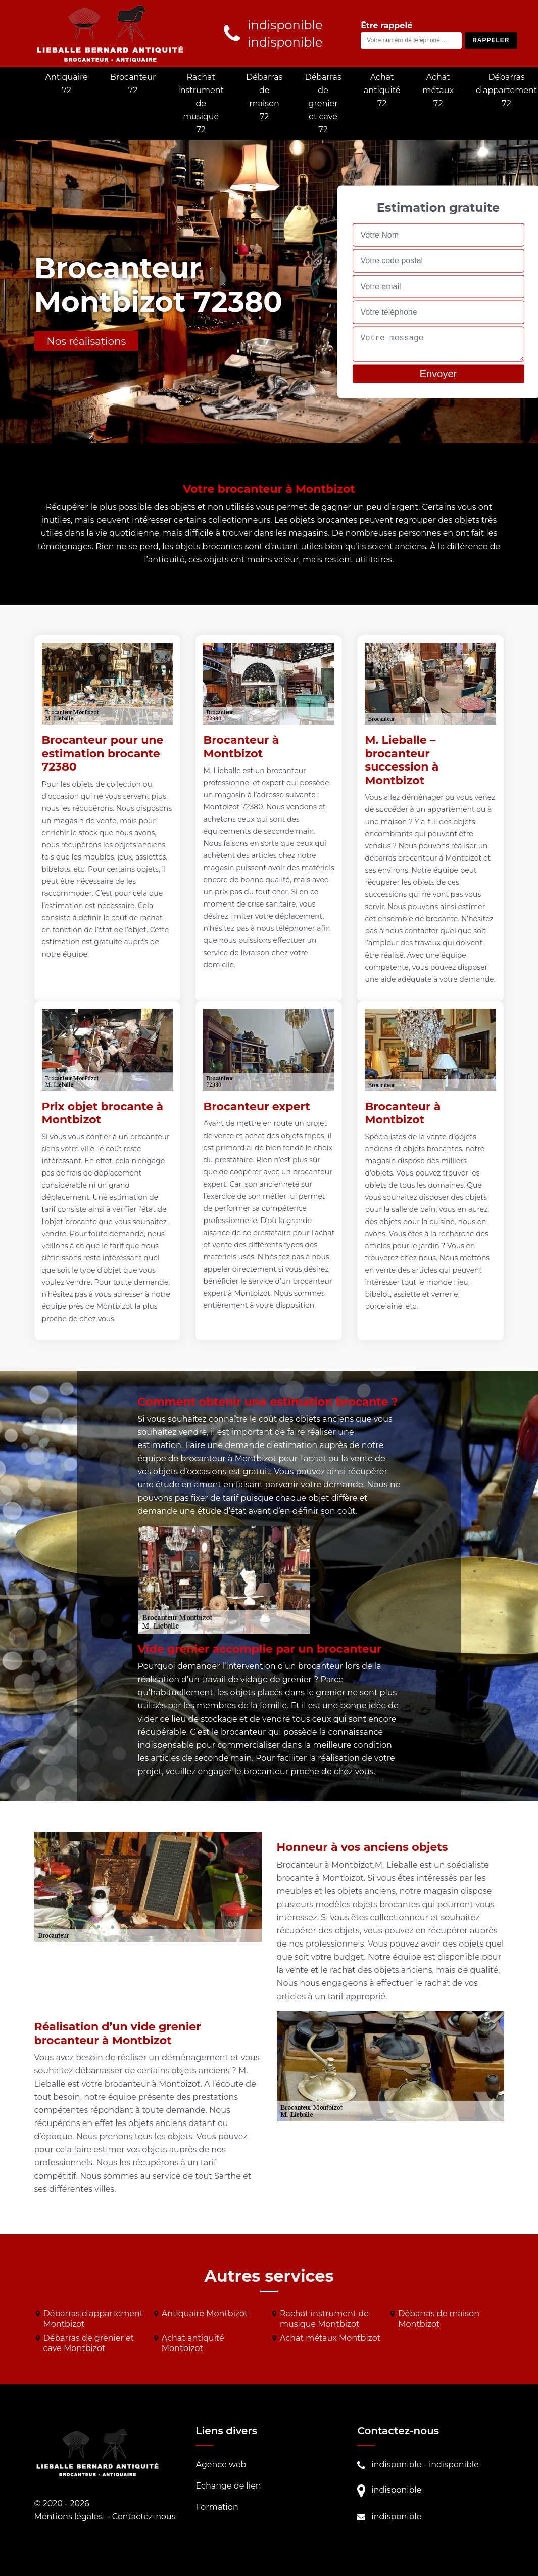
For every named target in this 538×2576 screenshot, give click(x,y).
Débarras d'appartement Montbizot (93, 2319)
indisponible (396, 2464)
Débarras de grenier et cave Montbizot (88, 2343)
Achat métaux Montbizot (330, 2338)
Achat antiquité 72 (382, 90)
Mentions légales (68, 2516)
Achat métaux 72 (438, 90)
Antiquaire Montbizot (205, 2313)
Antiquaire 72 (66, 83)
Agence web (220, 2464)
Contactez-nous (144, 2516)
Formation (216, 2507)
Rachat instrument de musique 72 (201, 103)
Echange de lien (228, 2486)
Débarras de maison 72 (264, 96)
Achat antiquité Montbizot (193, 2343)
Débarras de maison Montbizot (438, 2319)
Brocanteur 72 (133, 83)
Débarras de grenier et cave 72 (323, 103)
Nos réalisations (86, 341)
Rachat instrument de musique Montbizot (324, 2319)
